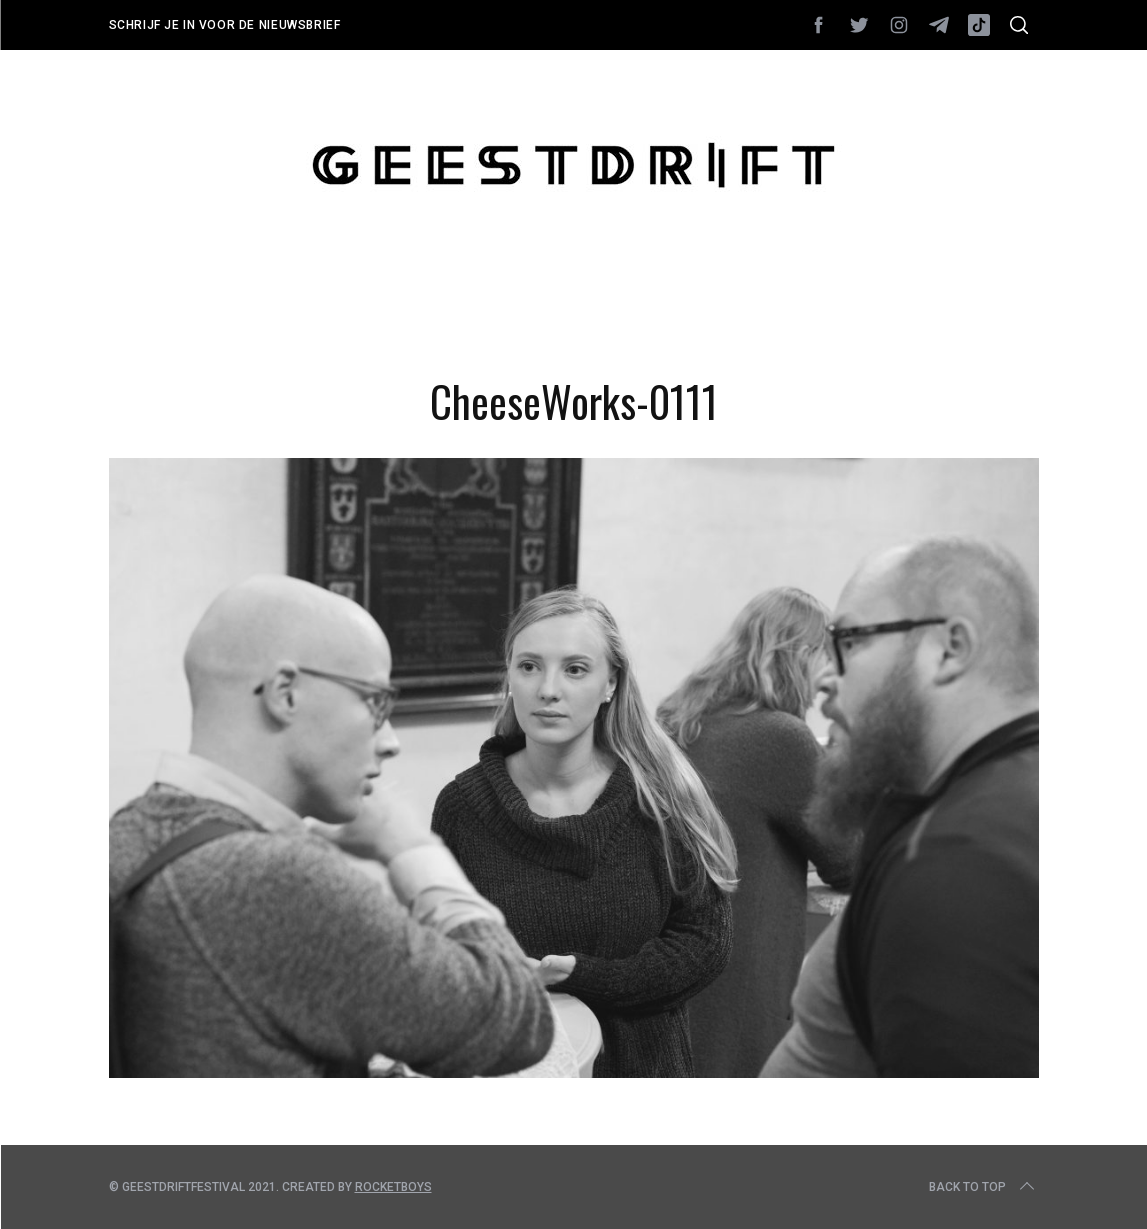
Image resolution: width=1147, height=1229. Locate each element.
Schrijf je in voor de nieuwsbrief (225, 25)
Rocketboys (393, 1187)
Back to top (983, 1187)
